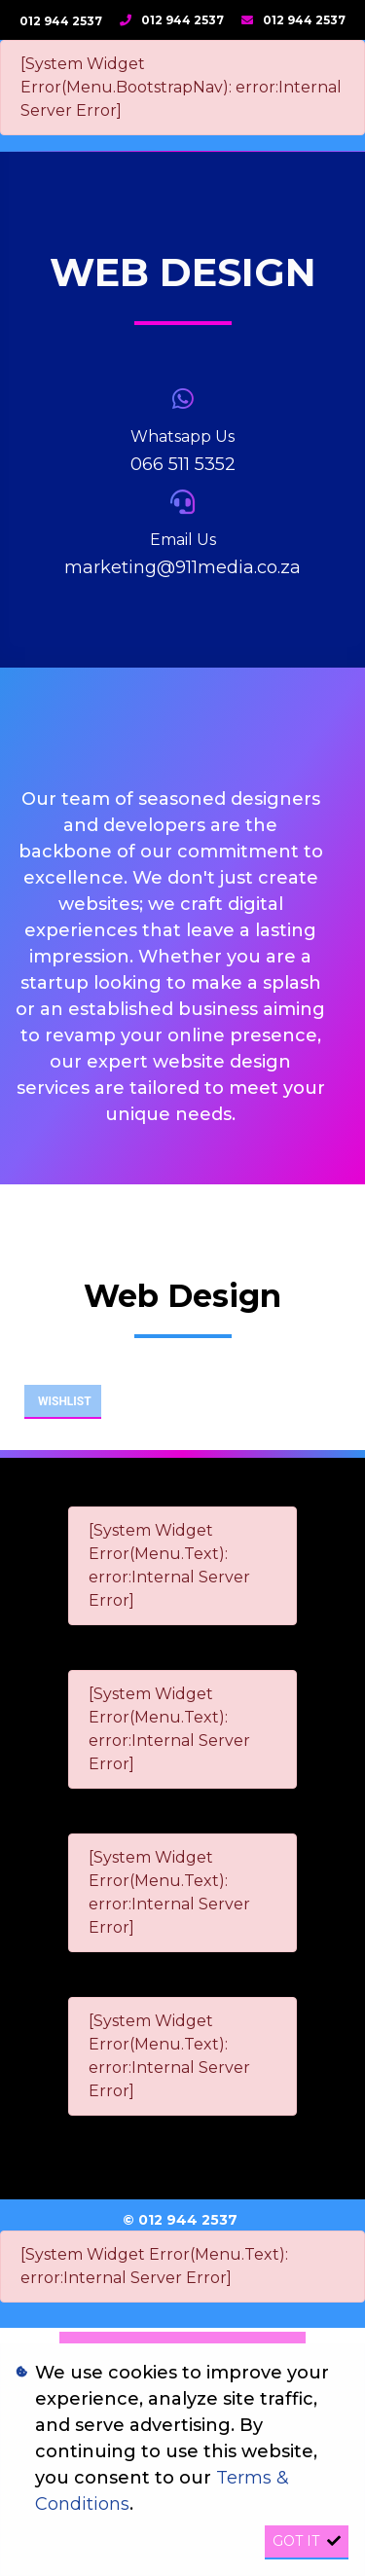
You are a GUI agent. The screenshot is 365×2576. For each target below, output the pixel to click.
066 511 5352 (183, 464)
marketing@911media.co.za (182, 567)
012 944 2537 (60, 21)
